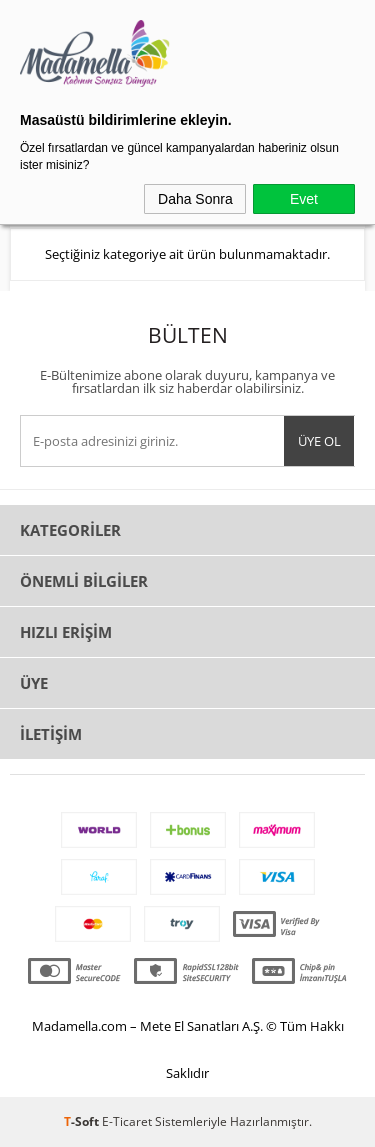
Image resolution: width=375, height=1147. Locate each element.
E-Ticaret (127, 1121)
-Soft (83, 1121)
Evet (304, 199)
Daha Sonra (195, 199)
